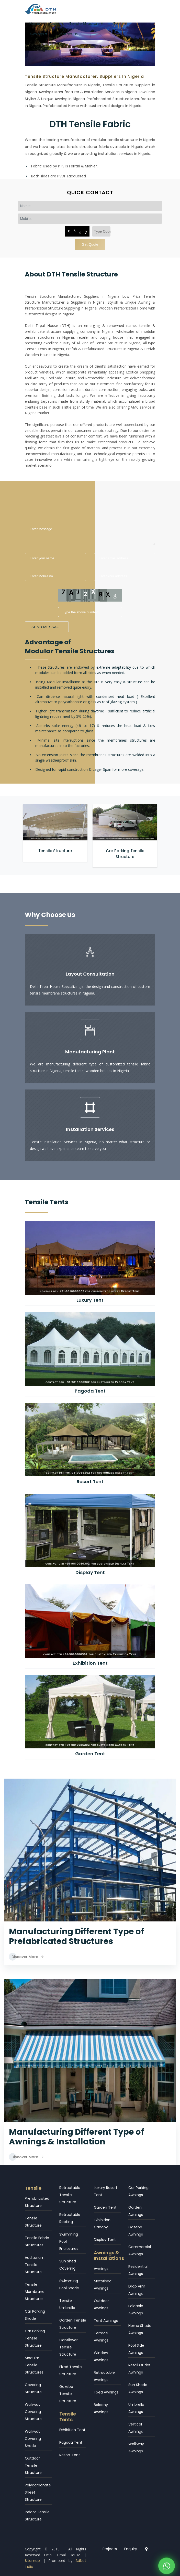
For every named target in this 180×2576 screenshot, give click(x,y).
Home (34, 23)
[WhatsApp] (166, 2560)
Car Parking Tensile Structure (125, 863)
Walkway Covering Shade (33, 2438)
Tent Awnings (106, 2320)
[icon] (90, 952)
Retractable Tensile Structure (69, 2195)
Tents (120, 23)
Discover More (28, 1956)
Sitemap (32, 2560)
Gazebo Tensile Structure (67, 2393)
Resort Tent (69, 2454)
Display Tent (105, 2239)
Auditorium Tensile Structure (34, 2264)
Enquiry (130, 2548)
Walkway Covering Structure (33, 2411)
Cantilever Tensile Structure (68, 2347)
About (54, 23)
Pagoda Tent (70, 2442)
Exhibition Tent (72, 2429)
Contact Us (68, 34)
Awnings (38, 34)
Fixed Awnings (106, 2392)
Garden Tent (105, 2207)
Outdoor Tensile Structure (33, 2465)
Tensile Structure (86, 23)
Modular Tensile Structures (34, 2365)
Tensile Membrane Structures (34, 2291)
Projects (110, 2548)
